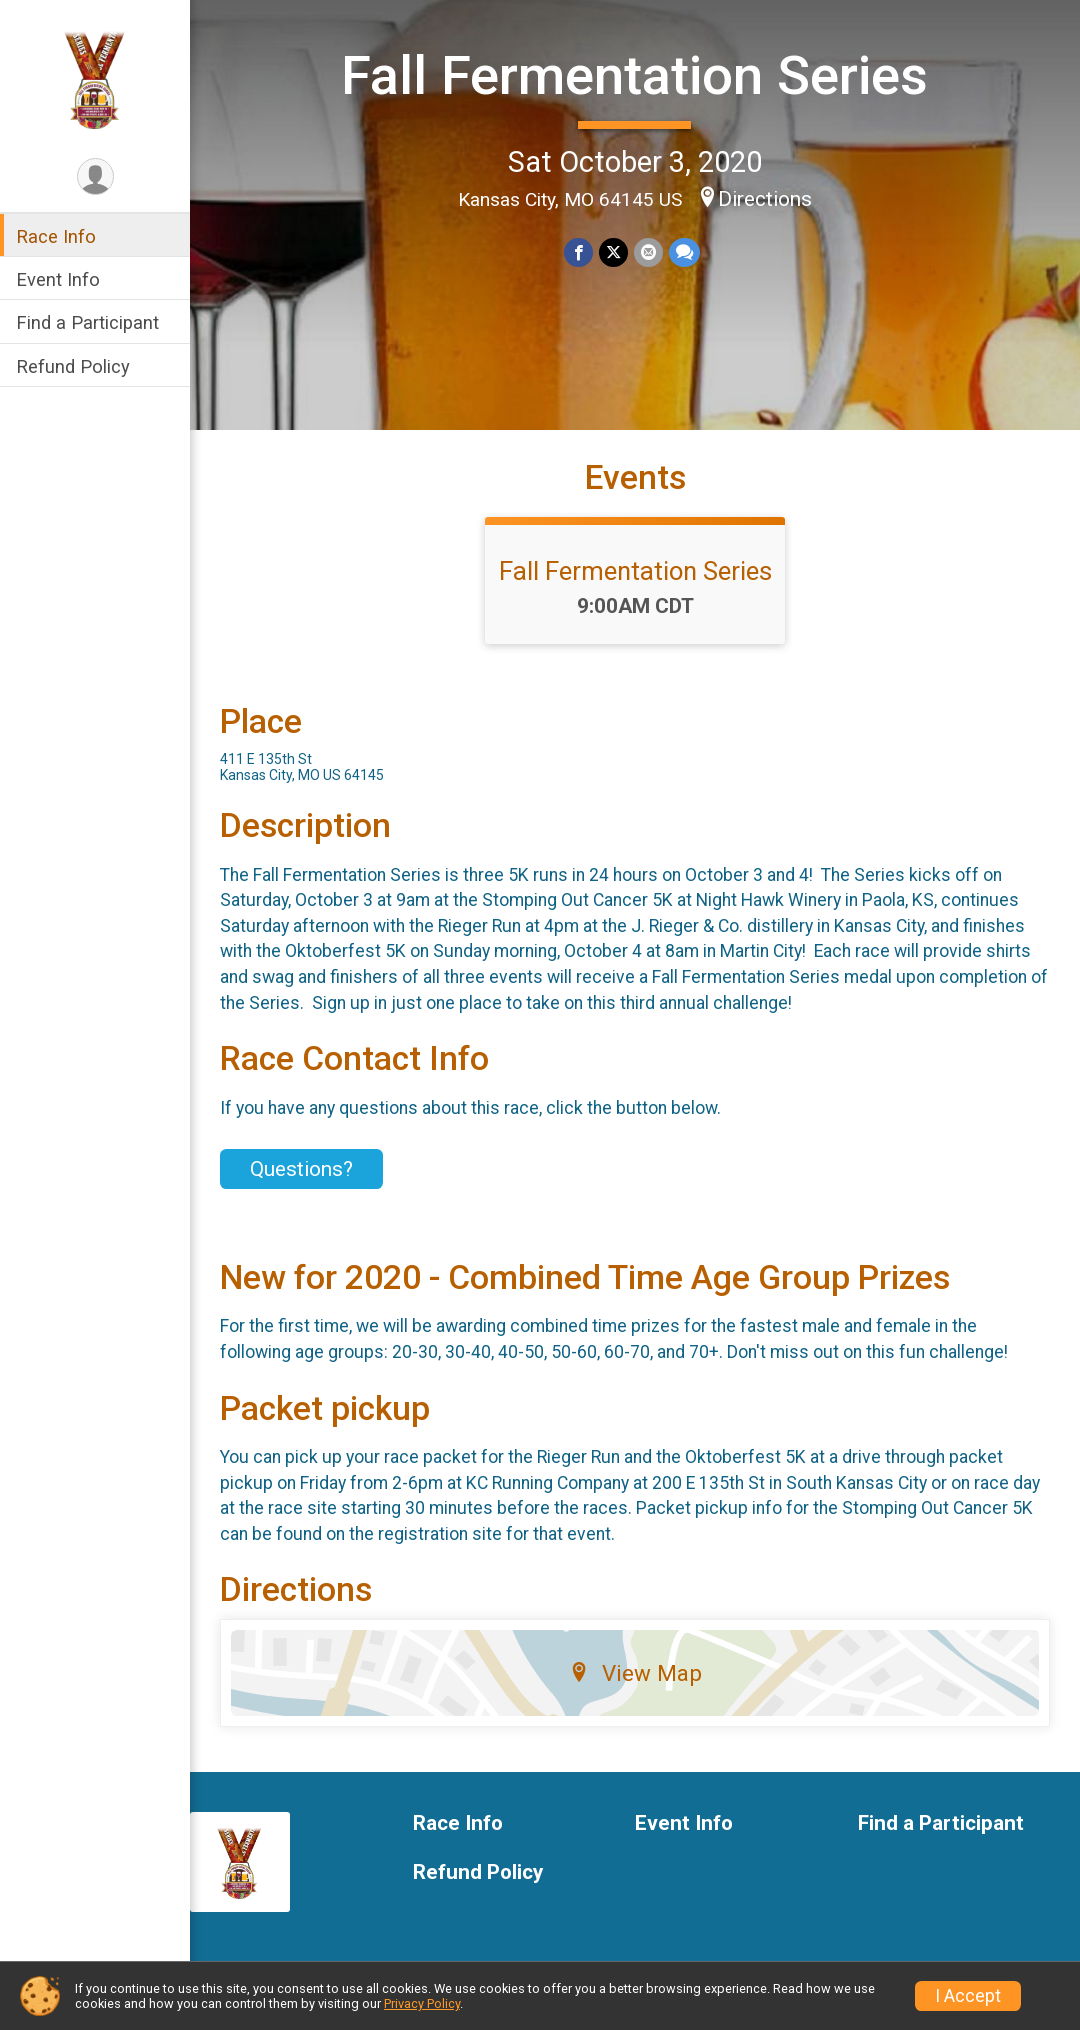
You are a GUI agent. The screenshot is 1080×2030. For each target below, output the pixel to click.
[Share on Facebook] (578, 252)
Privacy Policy (422, 2003)
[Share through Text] (684, 252)
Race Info (56, 236)
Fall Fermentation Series (634, 75)
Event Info (58, 279)
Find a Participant (87, 322)
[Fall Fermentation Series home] (95, 77)
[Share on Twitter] (613, 252)
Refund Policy (73, 366)
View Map (635, 1673)
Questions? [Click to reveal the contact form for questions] (301, 1169)
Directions (765, 199)
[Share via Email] (648, 252)
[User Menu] (95, 176)
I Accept (968, 1996)
